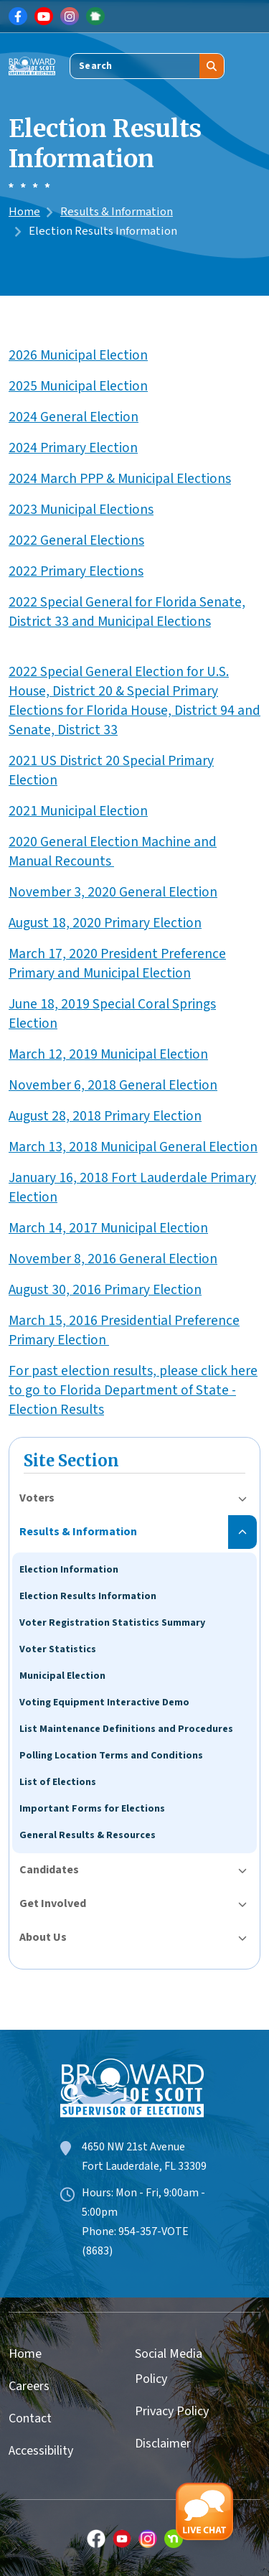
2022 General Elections (76, 540)
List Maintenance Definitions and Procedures (126, 1729)
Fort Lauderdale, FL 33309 (144, 2166)
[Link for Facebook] (18, 16)
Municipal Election (62, 1676)
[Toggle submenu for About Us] (242, 1937)
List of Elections (57, 1782)
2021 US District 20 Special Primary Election (111, 770)
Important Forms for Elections (92, 1809)
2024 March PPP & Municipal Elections (120, 479)
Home (24, 211)
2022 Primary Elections (76, 571)
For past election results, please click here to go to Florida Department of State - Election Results (133, 1390)
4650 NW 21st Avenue (133, 2147)
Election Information (68, 1570)
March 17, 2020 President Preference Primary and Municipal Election (117, 963)
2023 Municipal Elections (81, 510)
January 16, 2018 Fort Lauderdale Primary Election (132, 1187)
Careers (29, 2386)
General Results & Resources (87, 1835)
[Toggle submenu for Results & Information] (242, 1532)
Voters (37, 1498)
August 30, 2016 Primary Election (105, 1290)
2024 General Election (73, 417)
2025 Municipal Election (78, 386)
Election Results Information (87, 1596)
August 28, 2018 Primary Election (105, 1116)
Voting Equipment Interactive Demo (104, 1702)
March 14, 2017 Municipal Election (108, 1228)
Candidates (49, 1870)
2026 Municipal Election (78, 355)
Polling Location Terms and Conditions (111, 1755)
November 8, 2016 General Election (113, 1259)
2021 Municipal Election (78, 811)
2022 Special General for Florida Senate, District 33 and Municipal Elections (127, 612)
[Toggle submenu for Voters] (242, 1498)
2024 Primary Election (73, 448)
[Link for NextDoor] (95, 16)
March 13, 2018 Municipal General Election (133, 1147)
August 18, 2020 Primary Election (105, 923)
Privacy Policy (172, 2411)
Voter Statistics (57, 1649)
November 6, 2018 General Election (113, 1085)
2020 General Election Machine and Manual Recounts (113, 851)
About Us (43, 1937)
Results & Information (116, 211)
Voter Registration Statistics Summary (112, 1623)
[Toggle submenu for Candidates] (242, 1870)
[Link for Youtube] (43, 16)
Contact (30, 2418)
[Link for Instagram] (69, 16)
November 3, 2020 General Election (113, 892)
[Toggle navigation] (249, 66)
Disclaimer (163, 2444)
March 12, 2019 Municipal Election (108, 1054)
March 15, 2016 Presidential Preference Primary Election (124, 1330)
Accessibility (41, 2451)
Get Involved (52, 1903)
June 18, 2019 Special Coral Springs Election (112, 1014)
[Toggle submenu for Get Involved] (242, 1904)
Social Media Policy (168, 2366)
